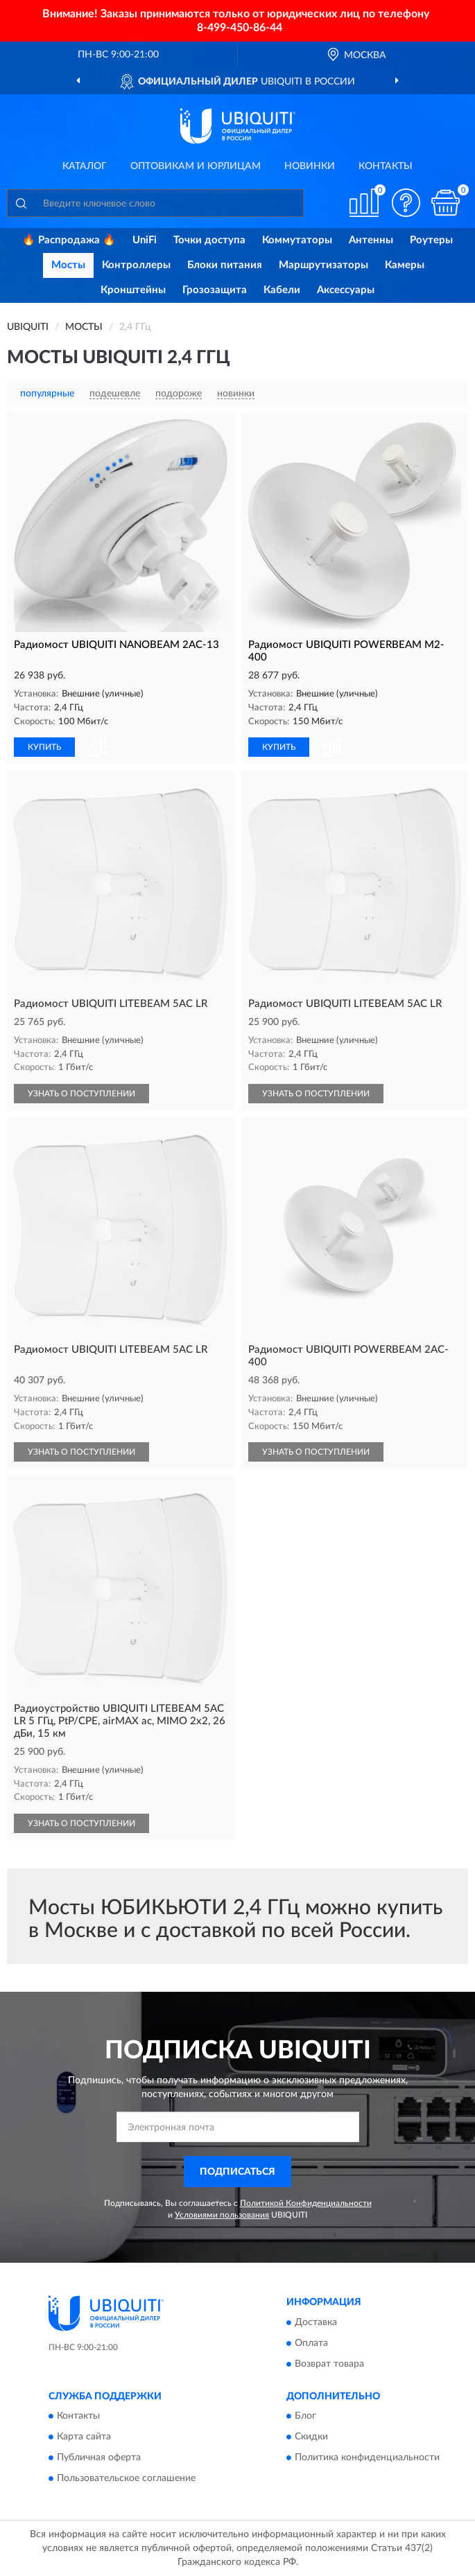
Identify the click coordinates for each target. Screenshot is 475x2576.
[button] (405, 203)
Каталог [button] (84, 166)
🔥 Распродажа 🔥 (69, 240)
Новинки (309, 166)
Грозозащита (214, 290)
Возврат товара (329, 2364)
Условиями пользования (222, 2215)
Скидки (311, 2437)
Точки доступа (209, 240)
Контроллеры (136, 265)
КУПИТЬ (44, 747)
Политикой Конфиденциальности (306, 2203)
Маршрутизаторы (323, 265)
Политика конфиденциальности (367, 2458)
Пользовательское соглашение (126, 2479)
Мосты (68, 265)
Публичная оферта (99, 2458)
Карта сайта (84, 2437)
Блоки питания (224, 265)
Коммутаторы (297, 240)
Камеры (404, 265)
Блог (305, 2416)
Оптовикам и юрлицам (195, 166)
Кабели (282, 290)
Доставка (316, 2322)
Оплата (311, 2343)
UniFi (144, 240)
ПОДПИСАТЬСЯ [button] (237, 2172)
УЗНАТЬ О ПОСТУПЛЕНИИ (81, 1093)
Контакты (386, 166)
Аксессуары (345, 290)
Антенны (371, 240)
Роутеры (431, 240)
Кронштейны (133, 290)
